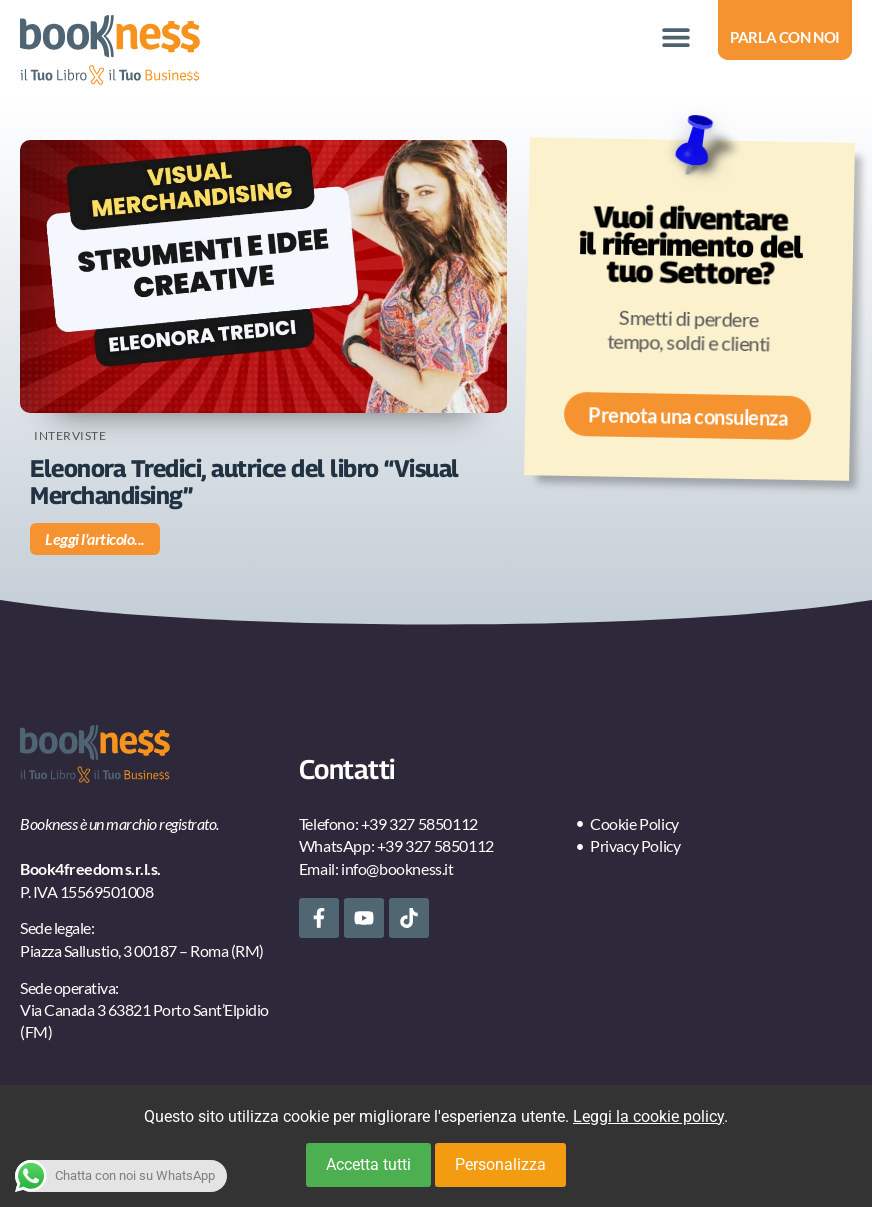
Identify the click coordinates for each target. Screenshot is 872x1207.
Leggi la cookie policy (648, 1116)
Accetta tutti (368, 1164)
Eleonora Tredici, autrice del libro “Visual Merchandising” (244, 481)
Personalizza (500, 1164)
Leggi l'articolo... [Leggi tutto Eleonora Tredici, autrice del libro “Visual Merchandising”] (95, 538)
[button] (675, 37)
